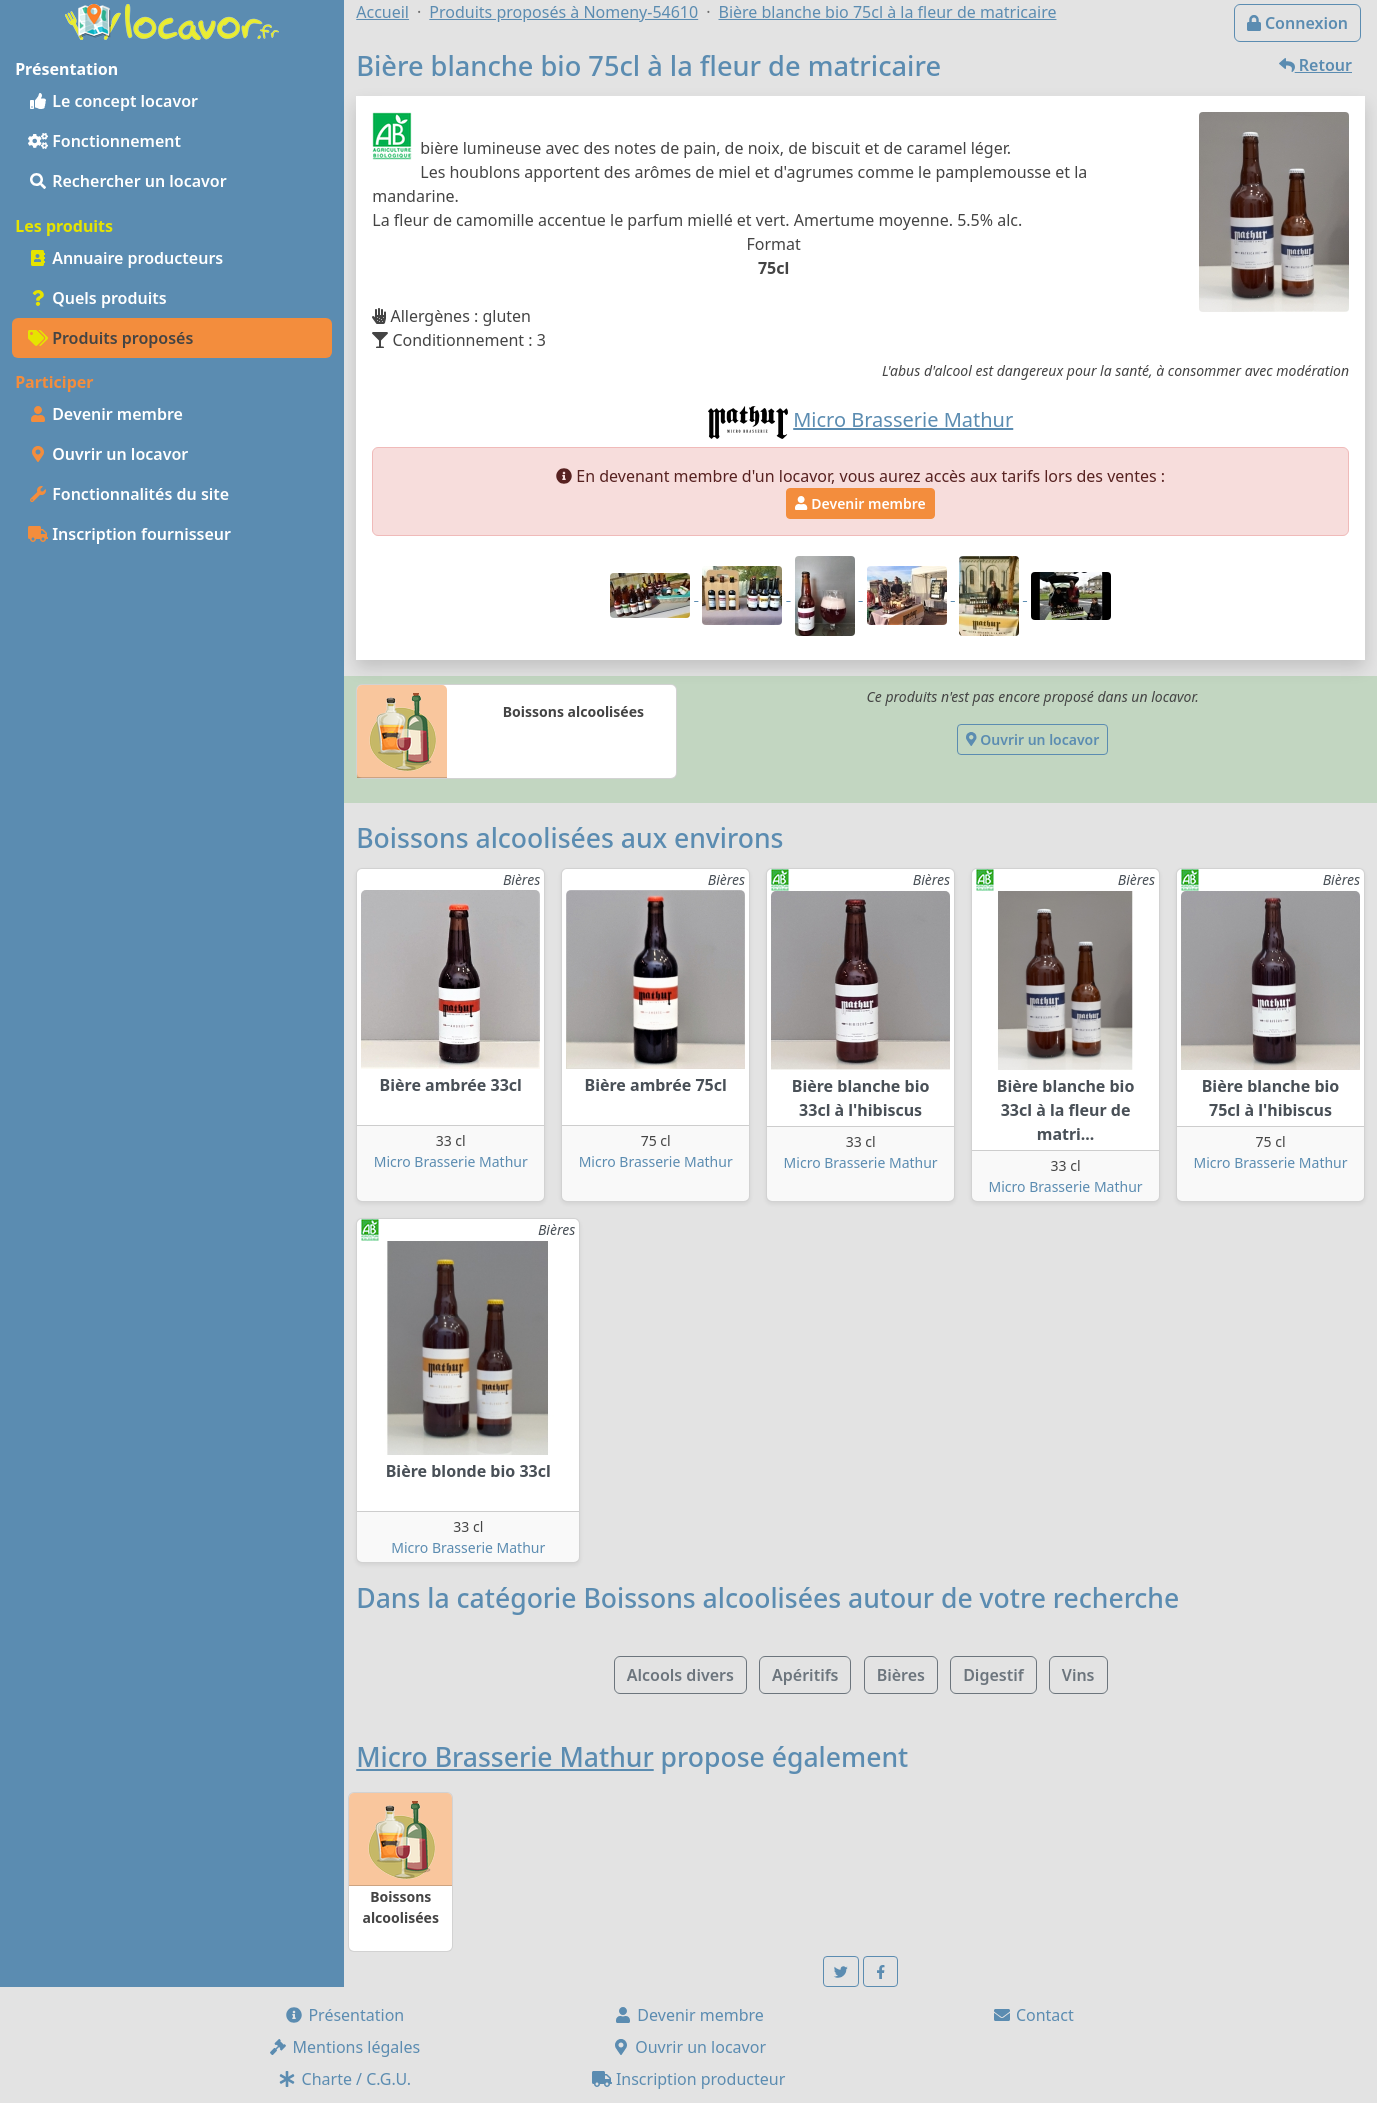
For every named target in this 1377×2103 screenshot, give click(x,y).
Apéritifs (805, 1675)
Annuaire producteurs (125, 258)
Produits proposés (110, 338)
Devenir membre (105, 414)
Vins (1078, 1675)
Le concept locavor (113, 101)
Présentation (344, 2015)
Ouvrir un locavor (108, 454)
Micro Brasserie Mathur (451, 1161)
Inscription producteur (689, 2079)
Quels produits (97, 298)
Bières (901, 1675)
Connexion (1297, 23)
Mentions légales (344, 2047)
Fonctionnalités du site (128, 494)
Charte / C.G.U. (344, 2079)
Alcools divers (680, 1675)
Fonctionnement (104, 141)
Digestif (993, 1675)
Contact (1033, 2015)
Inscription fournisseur (129, 534)
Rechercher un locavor (127, 181)
